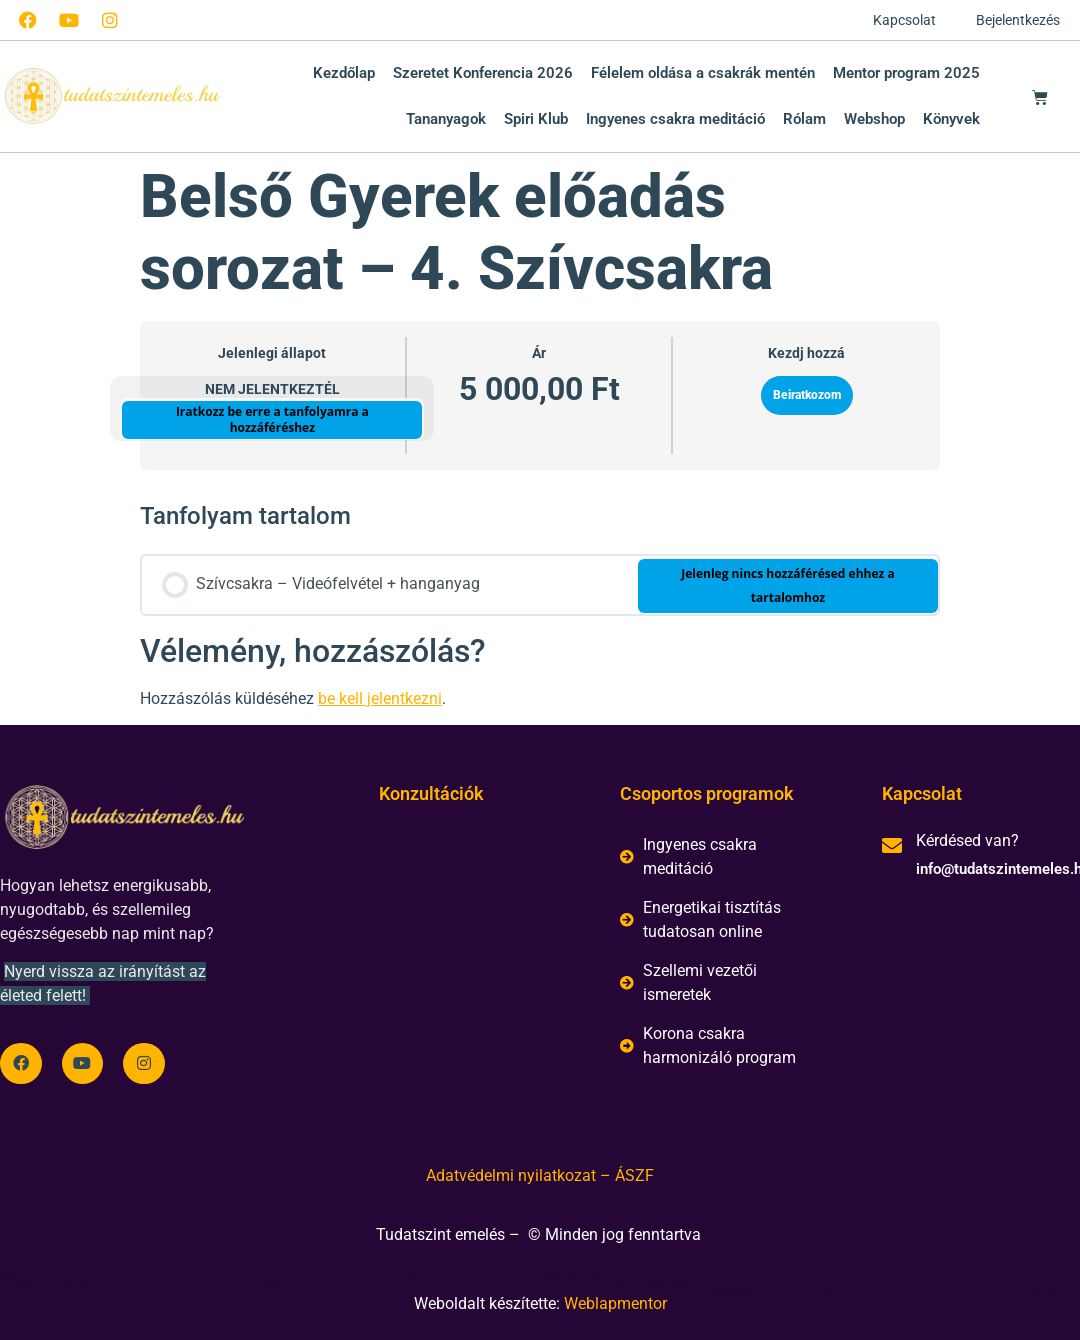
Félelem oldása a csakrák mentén (703, 73)
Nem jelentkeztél (272, 389)
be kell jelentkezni (380, 698)
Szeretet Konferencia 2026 (483, 73)
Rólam (804, 119)
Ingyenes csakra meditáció (675, 119)
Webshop (874, 119)
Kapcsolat (904, 20)
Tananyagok (446, 119)
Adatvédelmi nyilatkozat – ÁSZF (540, 1175)
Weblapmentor (615, 1303)
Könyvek (951, 119)
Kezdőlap (344, 73)
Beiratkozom (807, 395)
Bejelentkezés (1018, 20)
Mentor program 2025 (906, 73)
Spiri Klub (536, 119)
